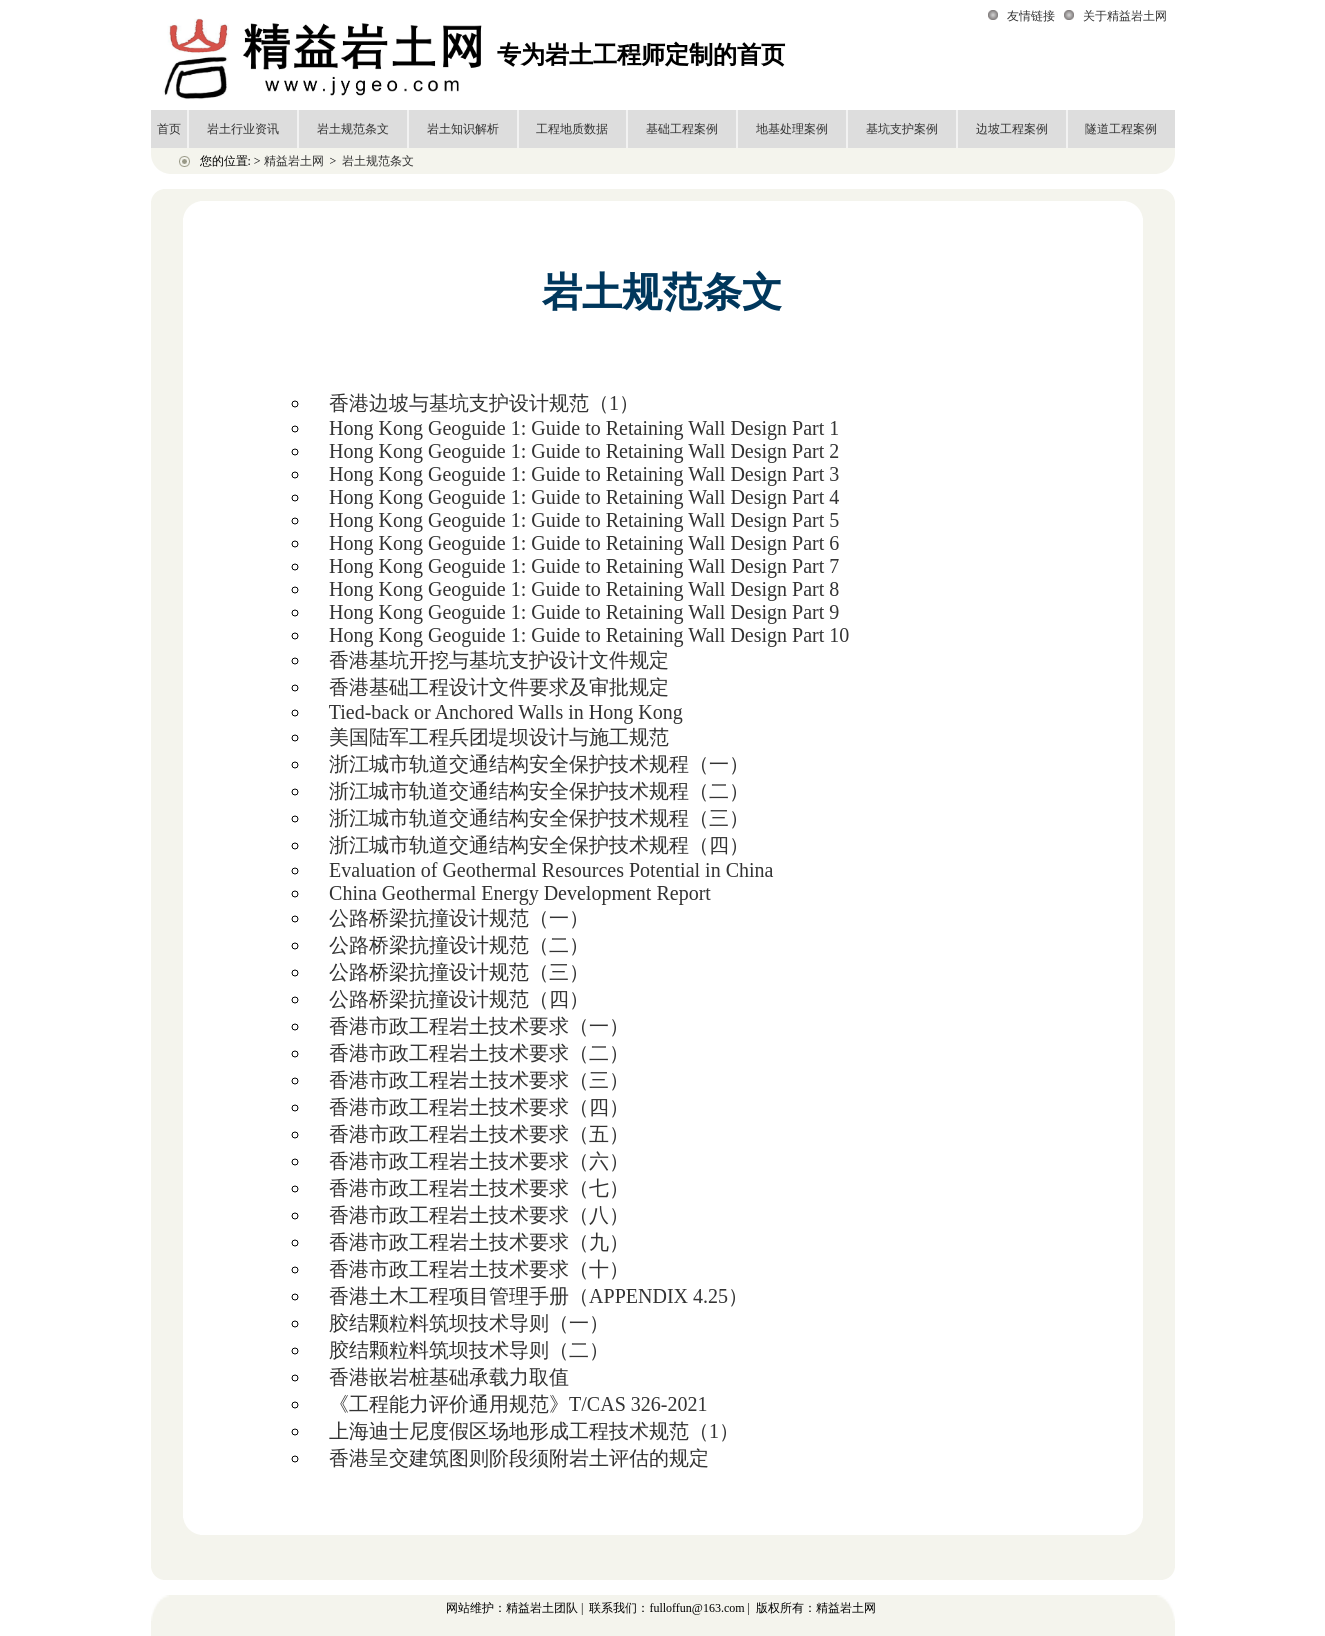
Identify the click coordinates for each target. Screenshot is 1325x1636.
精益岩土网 (294, 161)
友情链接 (1031, 16)
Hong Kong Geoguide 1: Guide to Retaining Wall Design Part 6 (584, 543)
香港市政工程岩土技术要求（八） (479, 1215)
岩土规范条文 (353, 129)
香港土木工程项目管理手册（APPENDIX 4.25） (538, 1296)
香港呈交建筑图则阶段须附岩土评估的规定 (519, 1458)
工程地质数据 (572, 129)
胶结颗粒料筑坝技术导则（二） (469, 1350)
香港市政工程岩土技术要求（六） (479, 1161)
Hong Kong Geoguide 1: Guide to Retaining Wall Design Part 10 (589, 635)
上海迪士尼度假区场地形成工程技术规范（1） (534, 1431)
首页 (169, 129)
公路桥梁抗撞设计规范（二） (459, 945)
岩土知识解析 (463, 129)
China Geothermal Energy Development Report (520, 893)
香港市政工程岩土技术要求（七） (479, 1188)
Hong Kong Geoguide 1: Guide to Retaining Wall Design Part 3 (584, 474)
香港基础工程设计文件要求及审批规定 (499, 687)
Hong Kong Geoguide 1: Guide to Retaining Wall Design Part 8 (584, 589)
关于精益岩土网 (1125, 16)
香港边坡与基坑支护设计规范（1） (484, 403)
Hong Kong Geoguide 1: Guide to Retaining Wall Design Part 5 (584, 520)
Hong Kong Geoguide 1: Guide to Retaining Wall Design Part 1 (584, 428)
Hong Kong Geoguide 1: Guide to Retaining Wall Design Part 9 (584, 612)
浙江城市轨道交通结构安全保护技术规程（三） (539, 818)
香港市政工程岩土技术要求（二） (479, 1053)
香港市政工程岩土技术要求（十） (479, 1269)
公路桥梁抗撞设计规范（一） (459, 918)
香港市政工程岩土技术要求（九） (479, 1242)
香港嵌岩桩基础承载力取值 (449, 1377)
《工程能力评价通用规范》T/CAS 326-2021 (518, 1404)
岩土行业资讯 (243, 129)
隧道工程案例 (1121, 129)
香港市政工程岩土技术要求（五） (479, 1134)
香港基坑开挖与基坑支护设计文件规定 (499, 660)
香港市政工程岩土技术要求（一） (479, 1026)
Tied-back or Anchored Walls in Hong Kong (506, 712)
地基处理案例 (792, 129)
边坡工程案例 (1012, 129)
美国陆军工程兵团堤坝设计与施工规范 (499, 737)
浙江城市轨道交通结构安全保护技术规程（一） (539, 764)
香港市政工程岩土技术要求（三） (479, 1080)
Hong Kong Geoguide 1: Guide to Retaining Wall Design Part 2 (584, 451)
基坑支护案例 (902, 129)
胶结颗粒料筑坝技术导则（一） (469, 1323)
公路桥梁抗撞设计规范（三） (459, 972)
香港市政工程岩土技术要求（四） (479, 1107)
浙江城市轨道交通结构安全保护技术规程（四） (539, 845)
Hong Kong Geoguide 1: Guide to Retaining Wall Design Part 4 (584, 497)
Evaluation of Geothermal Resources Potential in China (551, 870)
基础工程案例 (682, 129)
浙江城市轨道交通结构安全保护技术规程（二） (539, 791)
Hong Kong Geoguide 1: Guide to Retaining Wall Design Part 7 (584, 566)
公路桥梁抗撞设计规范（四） (459, 999)
